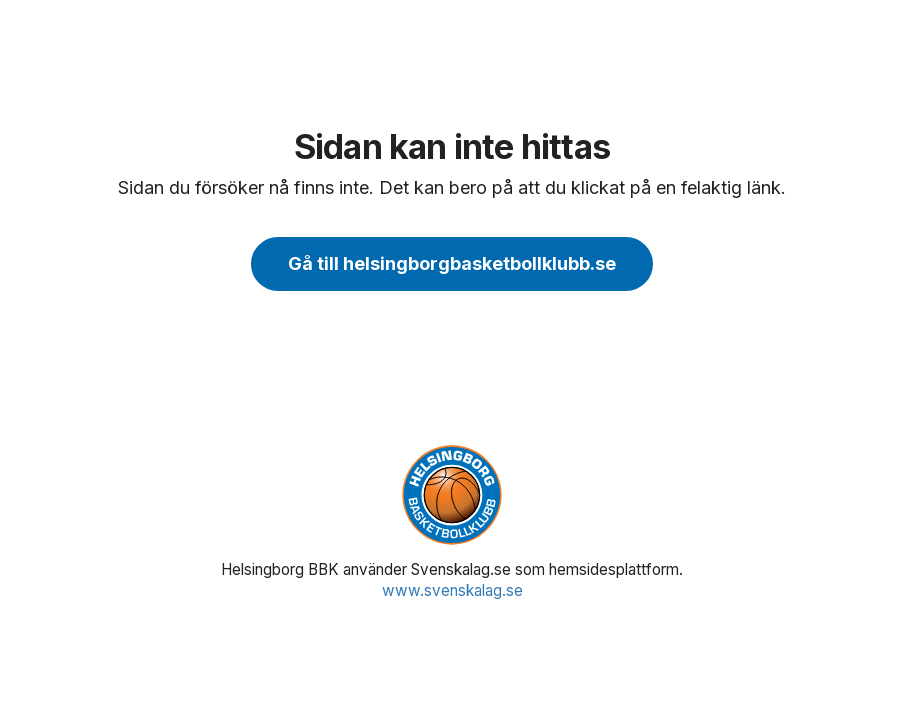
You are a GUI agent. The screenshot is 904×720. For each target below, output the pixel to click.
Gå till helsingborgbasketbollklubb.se (452, 263)
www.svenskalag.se (452, 590)
